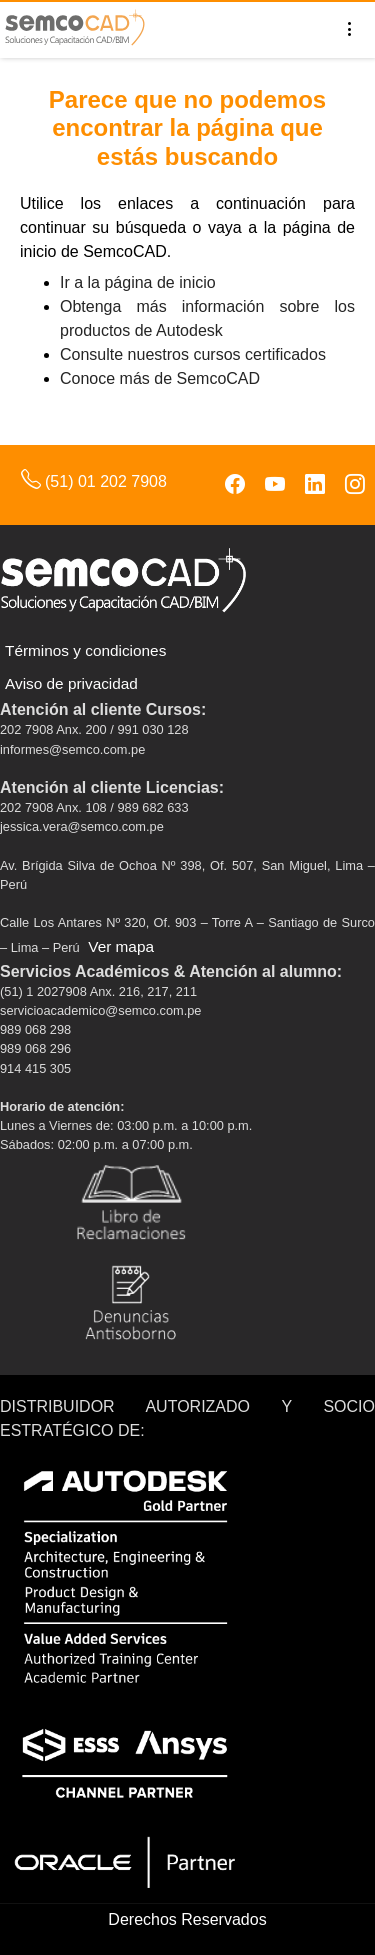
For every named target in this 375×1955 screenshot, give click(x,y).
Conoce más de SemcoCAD (160, 378)
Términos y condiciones (85, 650)
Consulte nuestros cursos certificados (193, 354)
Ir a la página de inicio (138, 282)
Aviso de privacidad (71, 683)
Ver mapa (121, 946)
